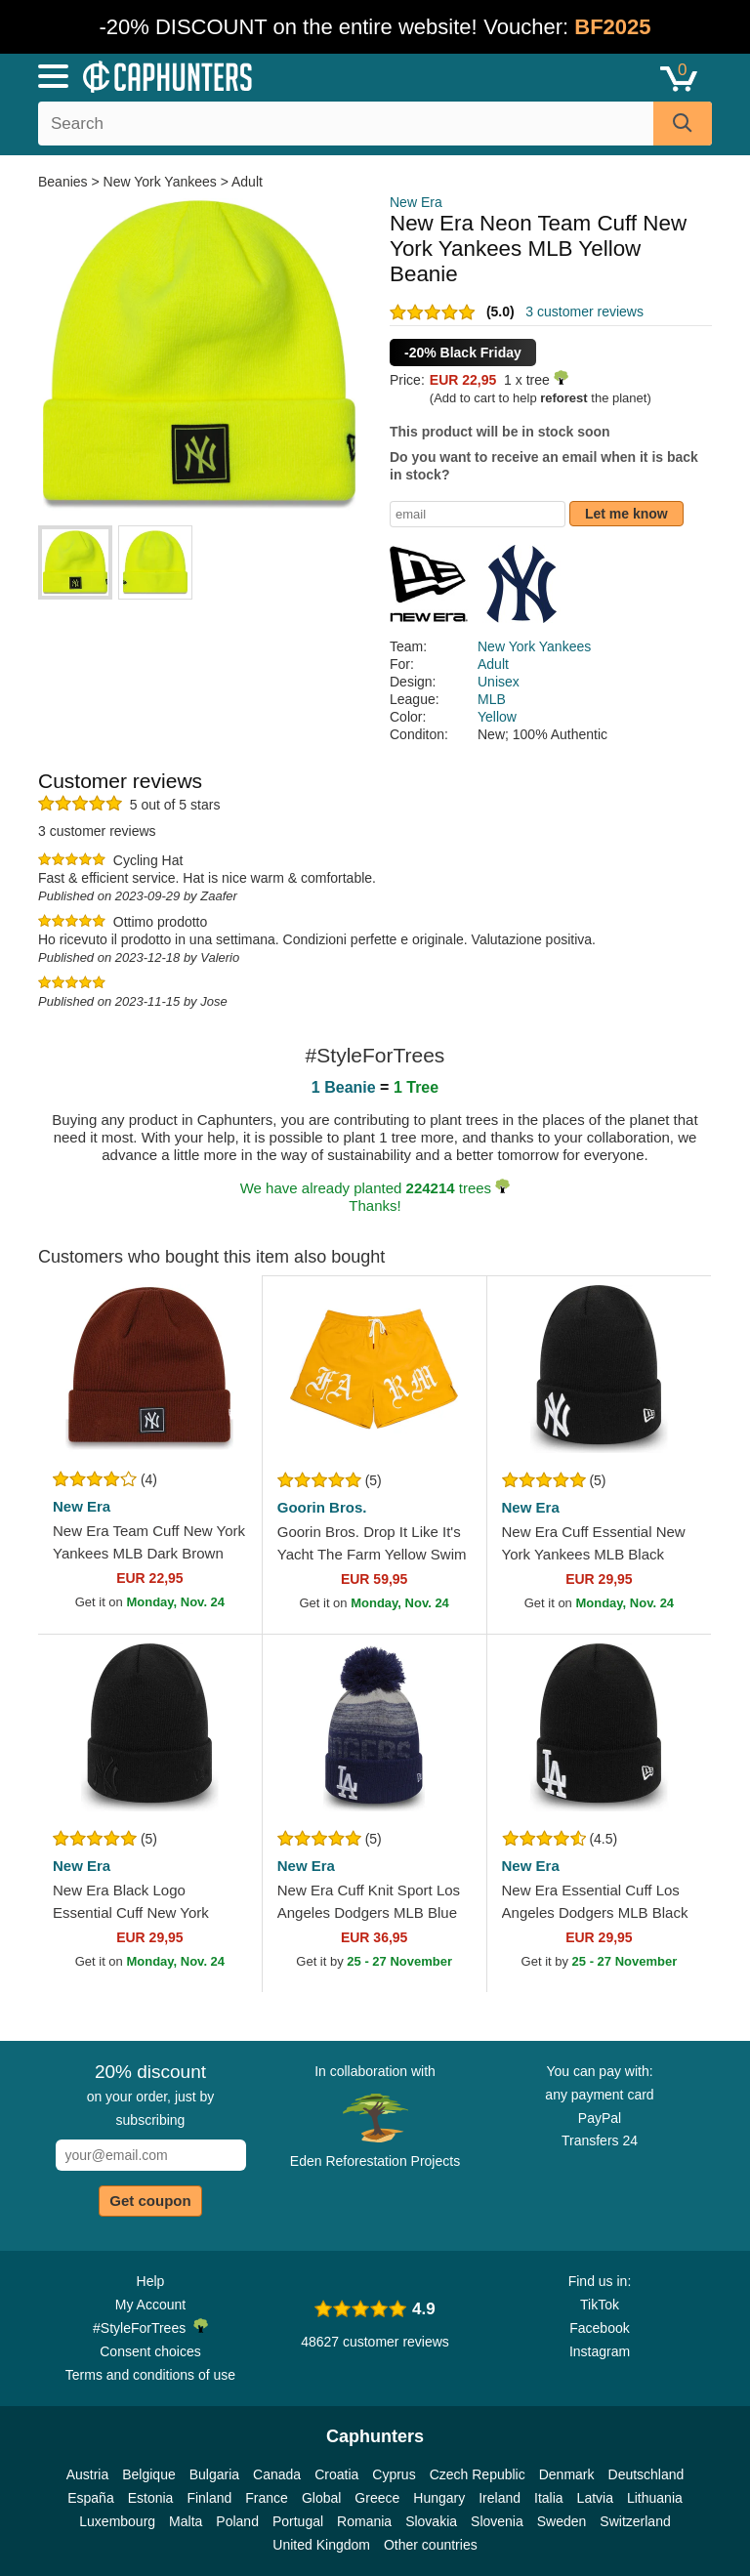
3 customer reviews (584, 311)
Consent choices (150, 2351)
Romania (364, 2521)
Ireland (500, 2498)
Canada (277, 2474)
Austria (87, 2474)
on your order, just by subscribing (151, 2094)
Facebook (599, 2328)
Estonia (151, 2498)
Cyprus (393, 2474)
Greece (376, 2498)
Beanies (64, 181)
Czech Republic (477, 2474)
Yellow (497, 717)
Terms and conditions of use (150, 2375)
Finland (209, 2498)
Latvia (595, 2498)
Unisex (499, 681)
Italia (548, 2498)
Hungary (439, 2498)
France (266, 2498)
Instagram (599, 2351)
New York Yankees (160, 181)
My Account (150, 2304)
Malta (185, 2521)
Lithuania (655, 2498)
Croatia (336, 2474)
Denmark (567, 2474)
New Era (416, 202)
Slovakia (431, 2521)
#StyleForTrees (150, 2327)
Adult (247, 181)
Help (151, 2281)
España (90, 2498)
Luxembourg (117, 2521)
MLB (492, 699)
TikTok (599, 2304)
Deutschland (646, 2474)
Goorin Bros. (322, 1507)
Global (321, 2498)
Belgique (149, 2474)
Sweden (562, 2521)
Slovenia (497, 2521)
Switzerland (635, 2521)
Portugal (297, 2521)
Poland (237, 2521)
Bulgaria (214, 2474)
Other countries (431, 2545)
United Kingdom (321, 2545)
